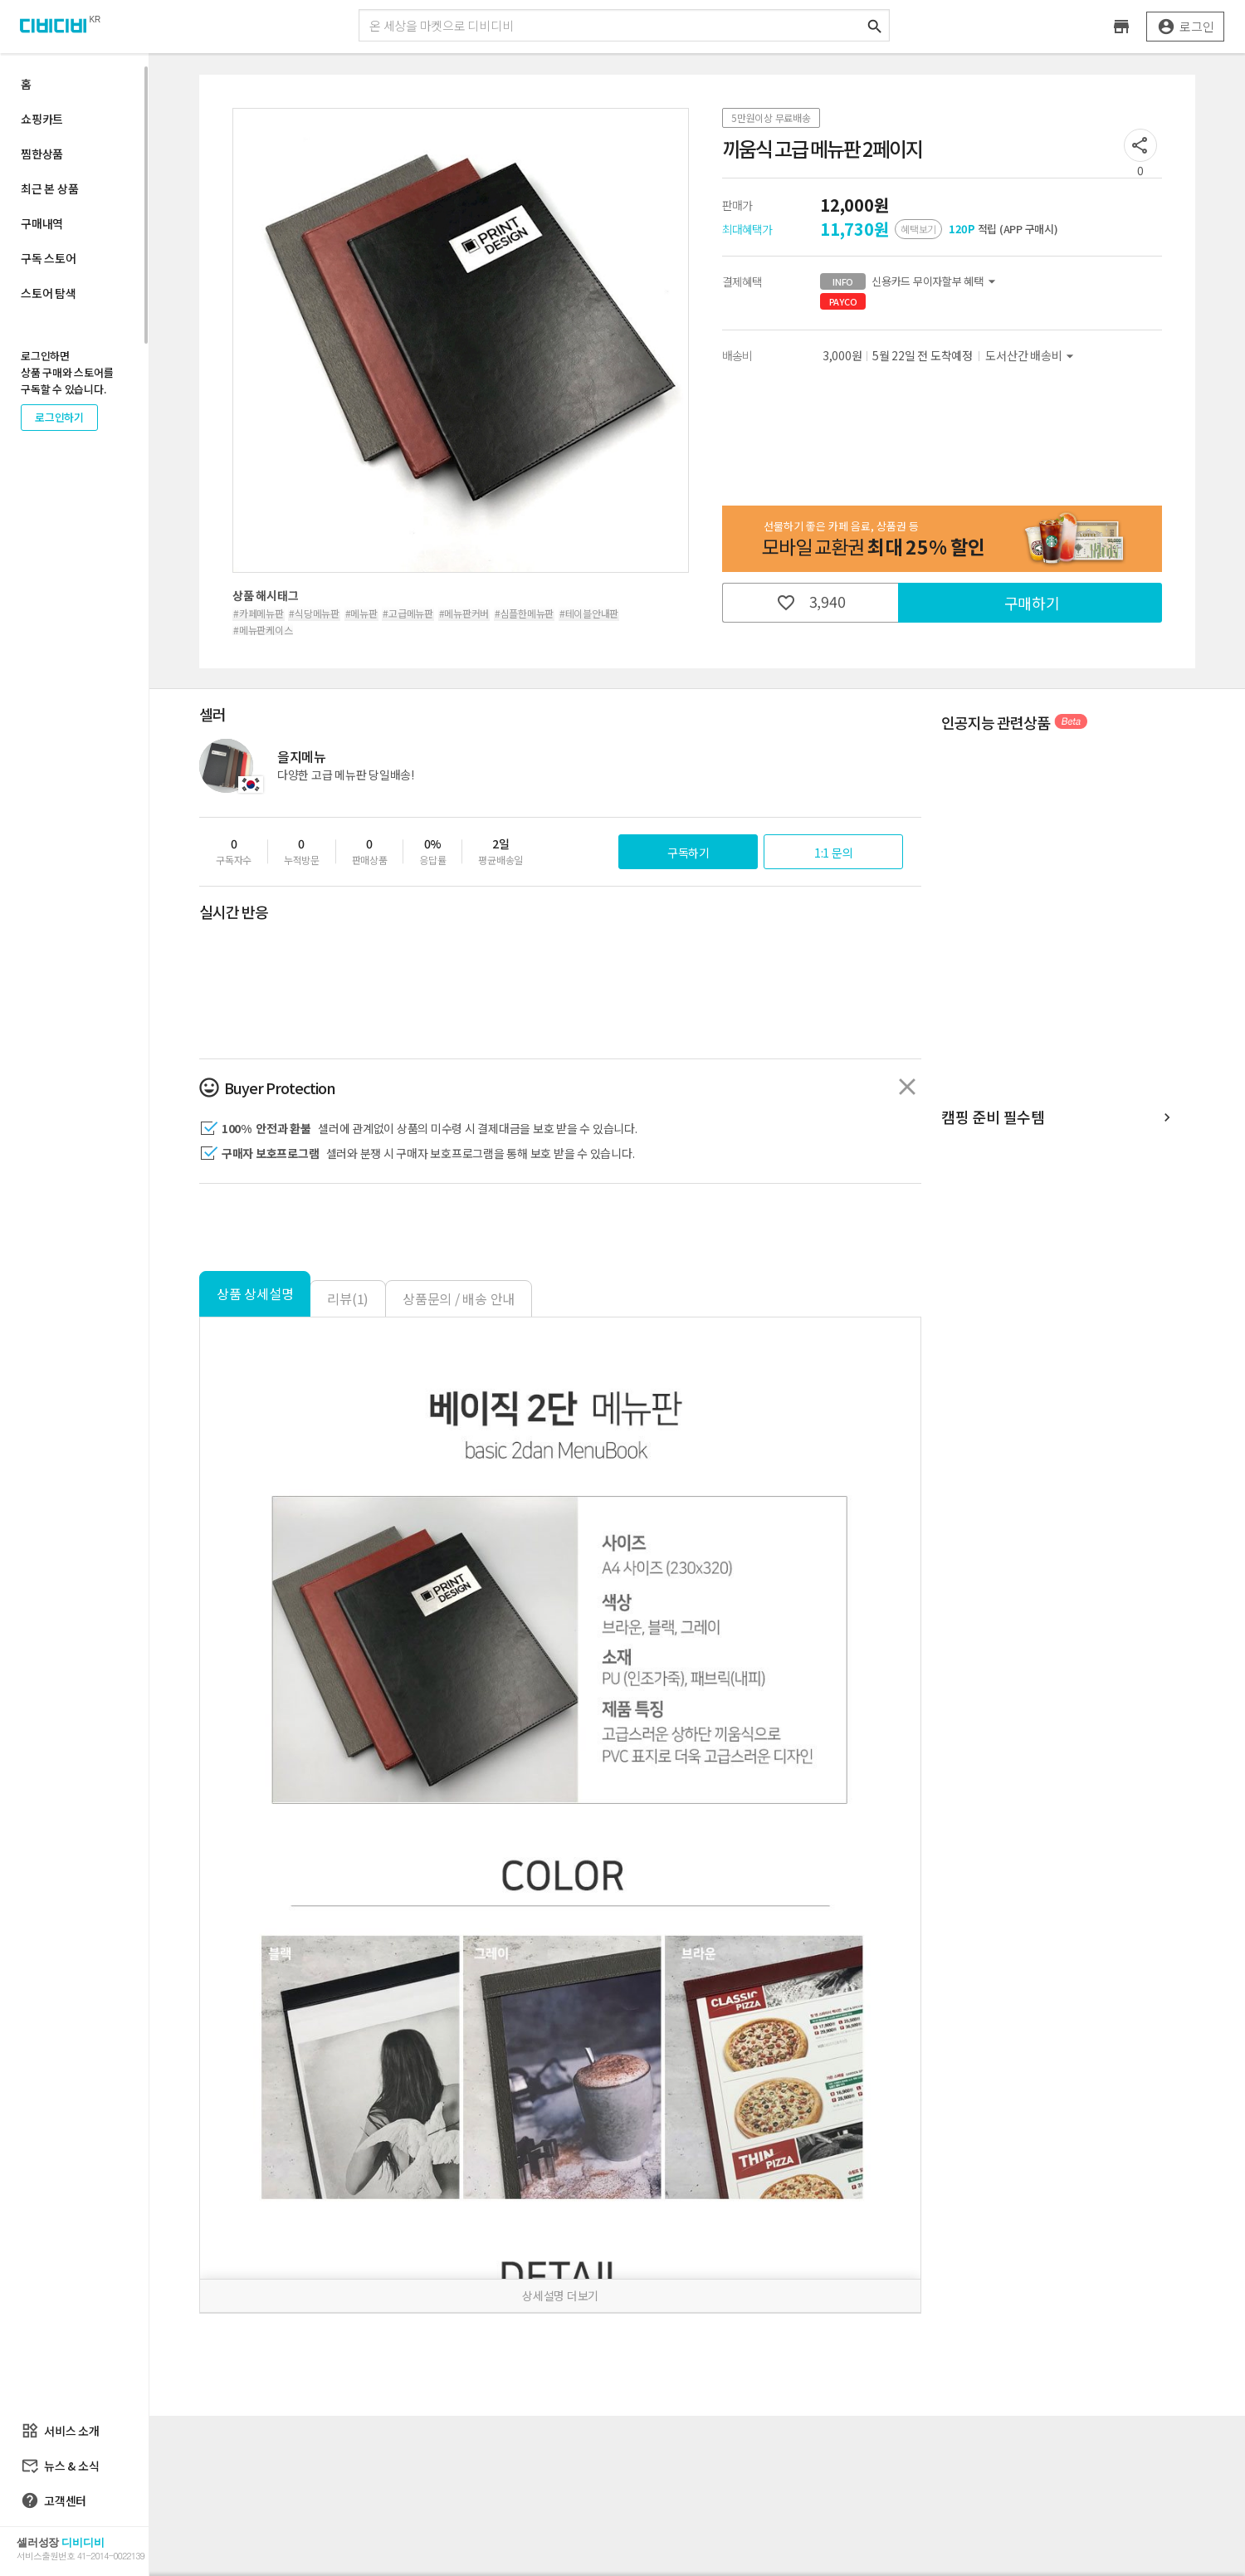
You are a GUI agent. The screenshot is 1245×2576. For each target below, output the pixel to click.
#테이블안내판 (588, 613)
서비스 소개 (60, 2431)
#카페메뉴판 (258, 613)
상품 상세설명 (255, 1293)
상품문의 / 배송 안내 (459, 1298)
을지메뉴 (301, 756)
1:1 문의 (833, 852)
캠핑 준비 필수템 (1058, 1117)
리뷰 (348, 1298)
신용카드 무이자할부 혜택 (910, 281)
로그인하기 (59, 417)
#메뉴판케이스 (262, 630)
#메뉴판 (361, 613)
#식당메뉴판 (314, 613)
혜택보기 (918, 229)
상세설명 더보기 (560, 2295)
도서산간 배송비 (1031, 355)
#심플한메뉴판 (524, 613)
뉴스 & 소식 (60, 2465)
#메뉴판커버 (464, 613)
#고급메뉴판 (408, 613)
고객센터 (53, 2500)
